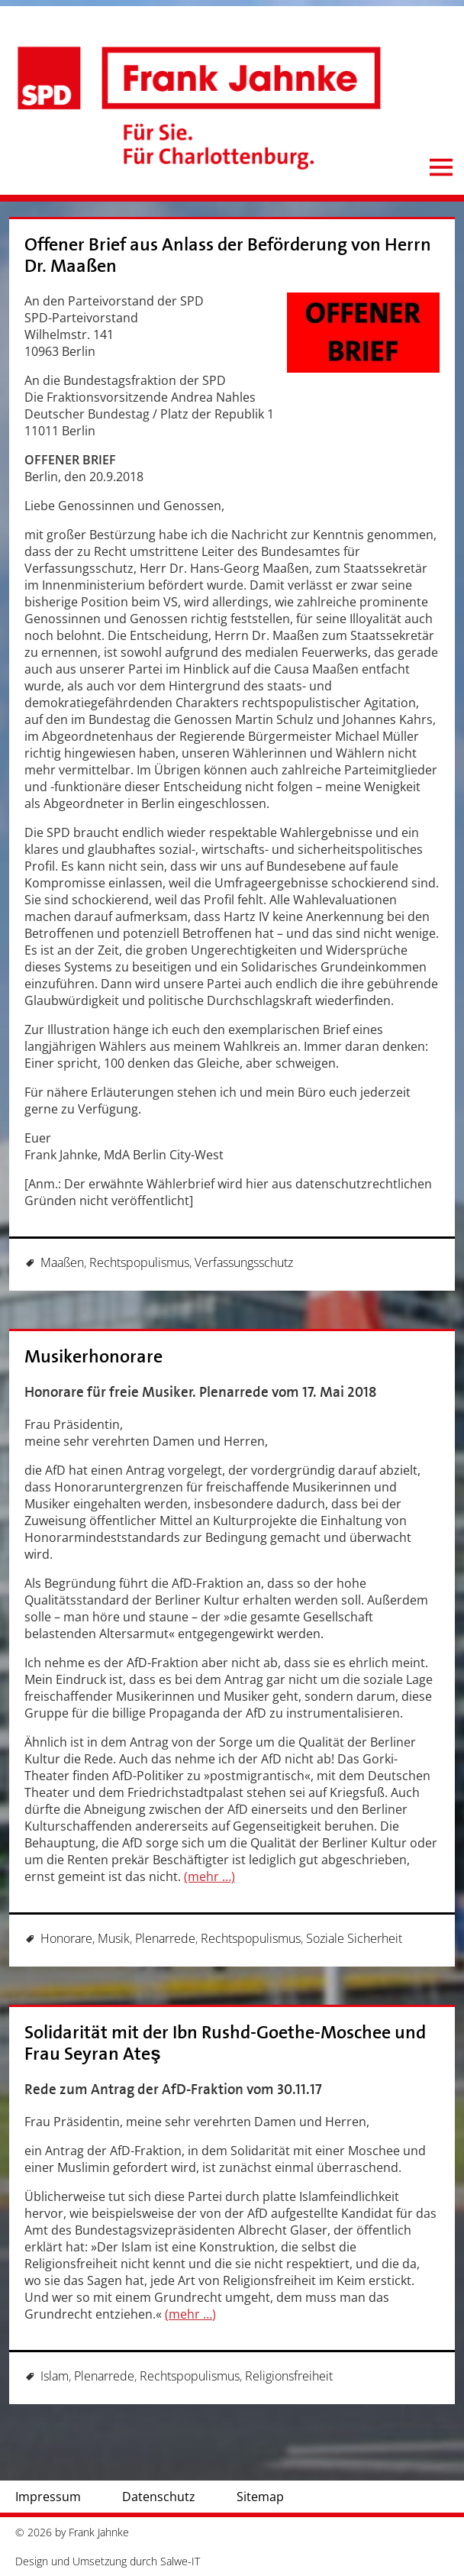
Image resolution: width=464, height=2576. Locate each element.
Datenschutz (158, 2496)
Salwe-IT (180, 2561)
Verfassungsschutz (244, 1262)
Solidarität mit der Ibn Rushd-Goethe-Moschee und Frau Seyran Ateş (225, 2043)
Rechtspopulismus (139, 1262)
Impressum (48, 2496)
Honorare (66, 1938)
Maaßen (62, 1262)
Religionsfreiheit (289, 2376)
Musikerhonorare (93, 1357)
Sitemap (260, 2496)
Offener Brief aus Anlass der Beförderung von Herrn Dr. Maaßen (227, 255)
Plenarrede (165, 1938)
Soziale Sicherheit (354, 1938)
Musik (114, 1938)
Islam (54, 2376)
